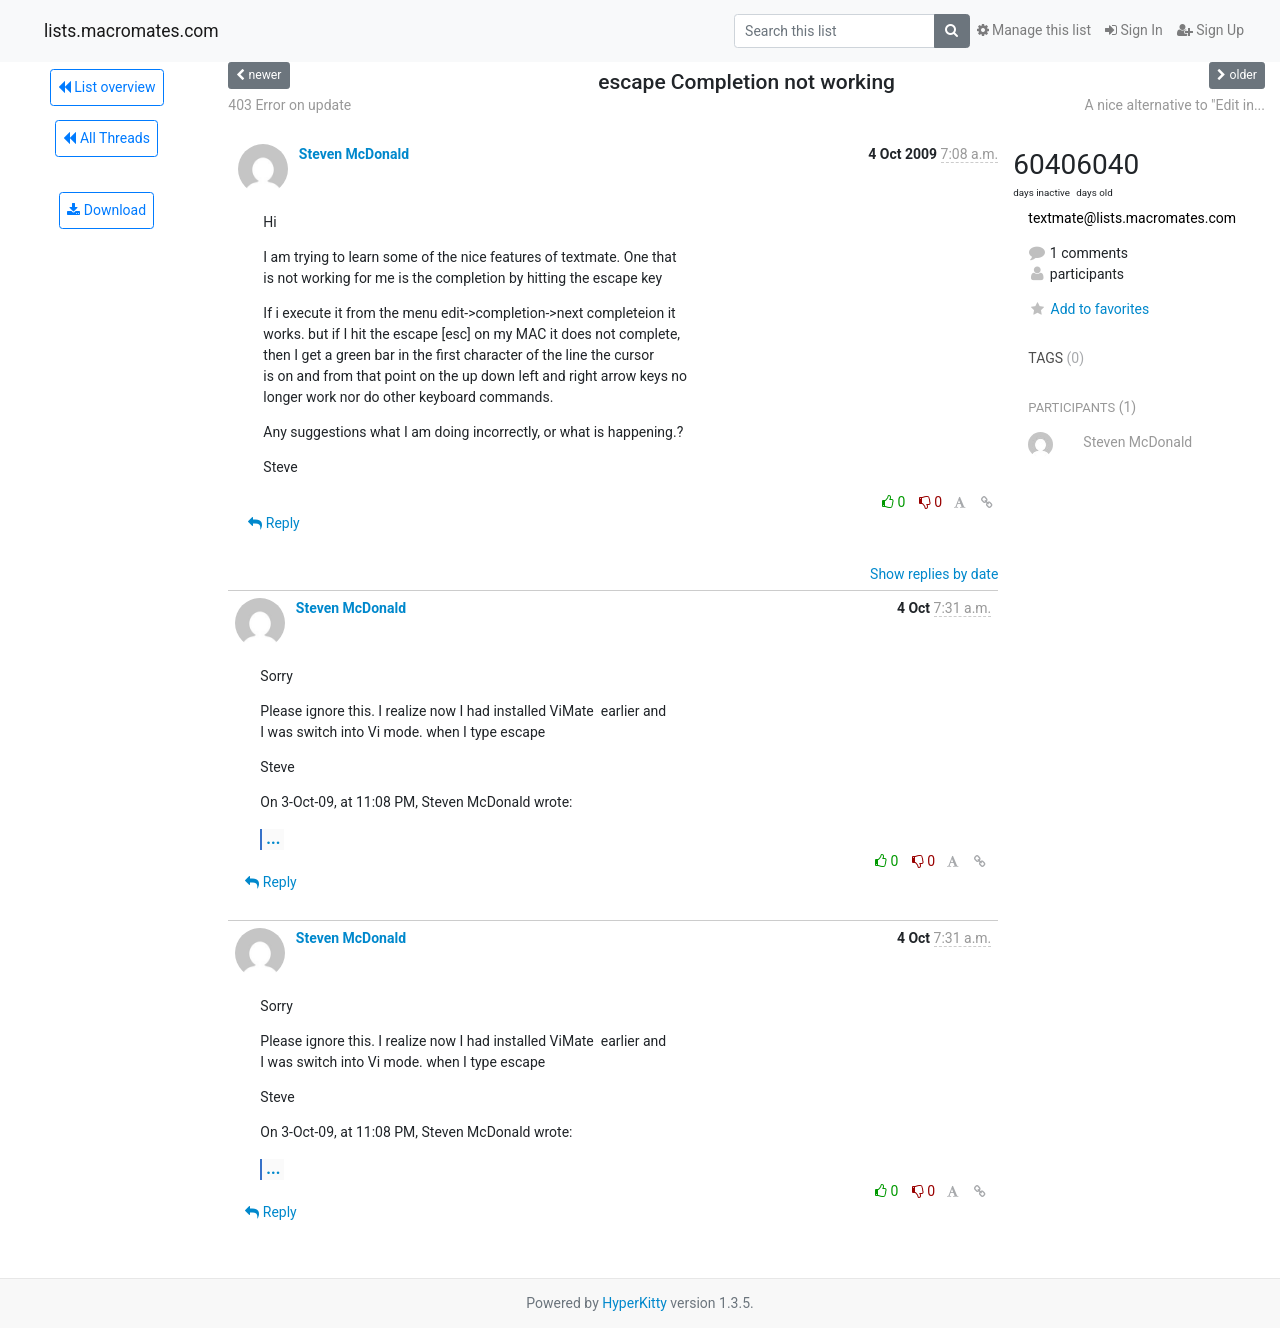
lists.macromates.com (131, 31)
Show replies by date (934, 574)
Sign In (1134, 30)
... (273, 838)
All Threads (106, 138)
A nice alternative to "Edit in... (1175, 105)
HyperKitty (634, 1303)
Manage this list (1034, 30)
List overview (107, 87)
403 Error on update (289, 105)
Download (106, 210)
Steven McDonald (354, 154)
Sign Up (1210, 30)
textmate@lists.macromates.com (1132, 218)
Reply (273, 523)
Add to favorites (1088, 309)
